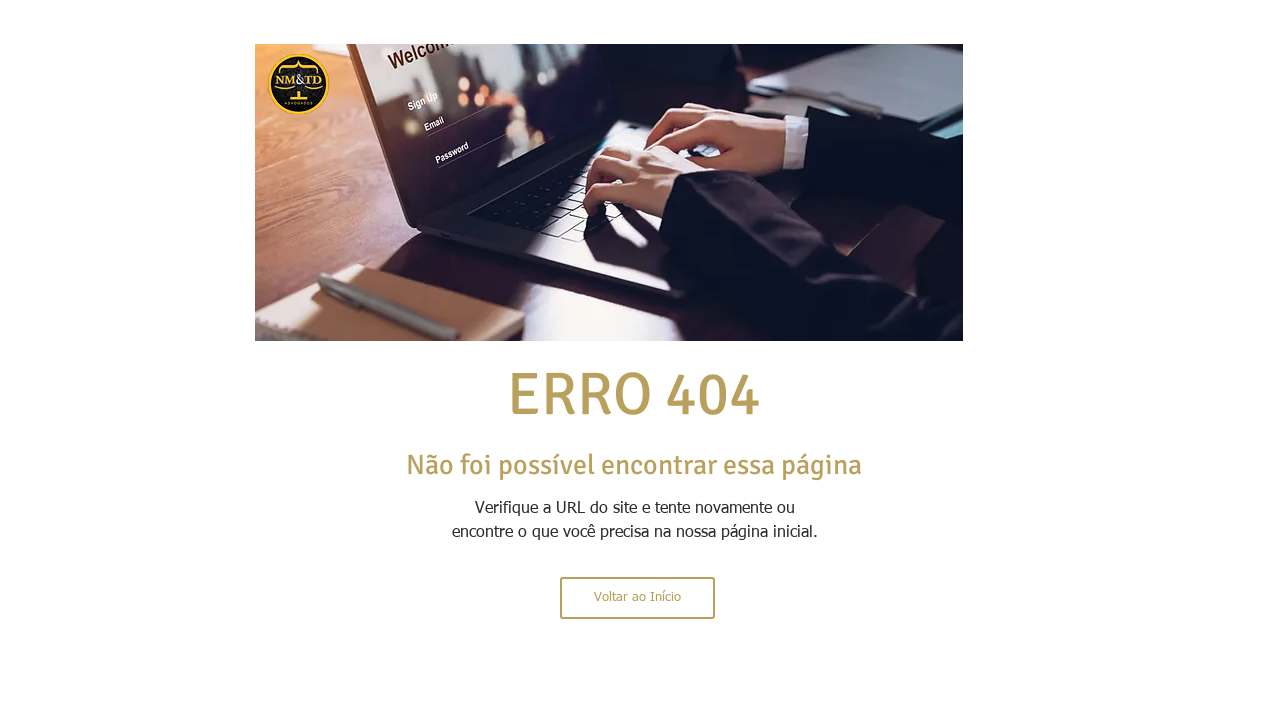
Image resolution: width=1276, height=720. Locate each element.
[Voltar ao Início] (637, 598)
